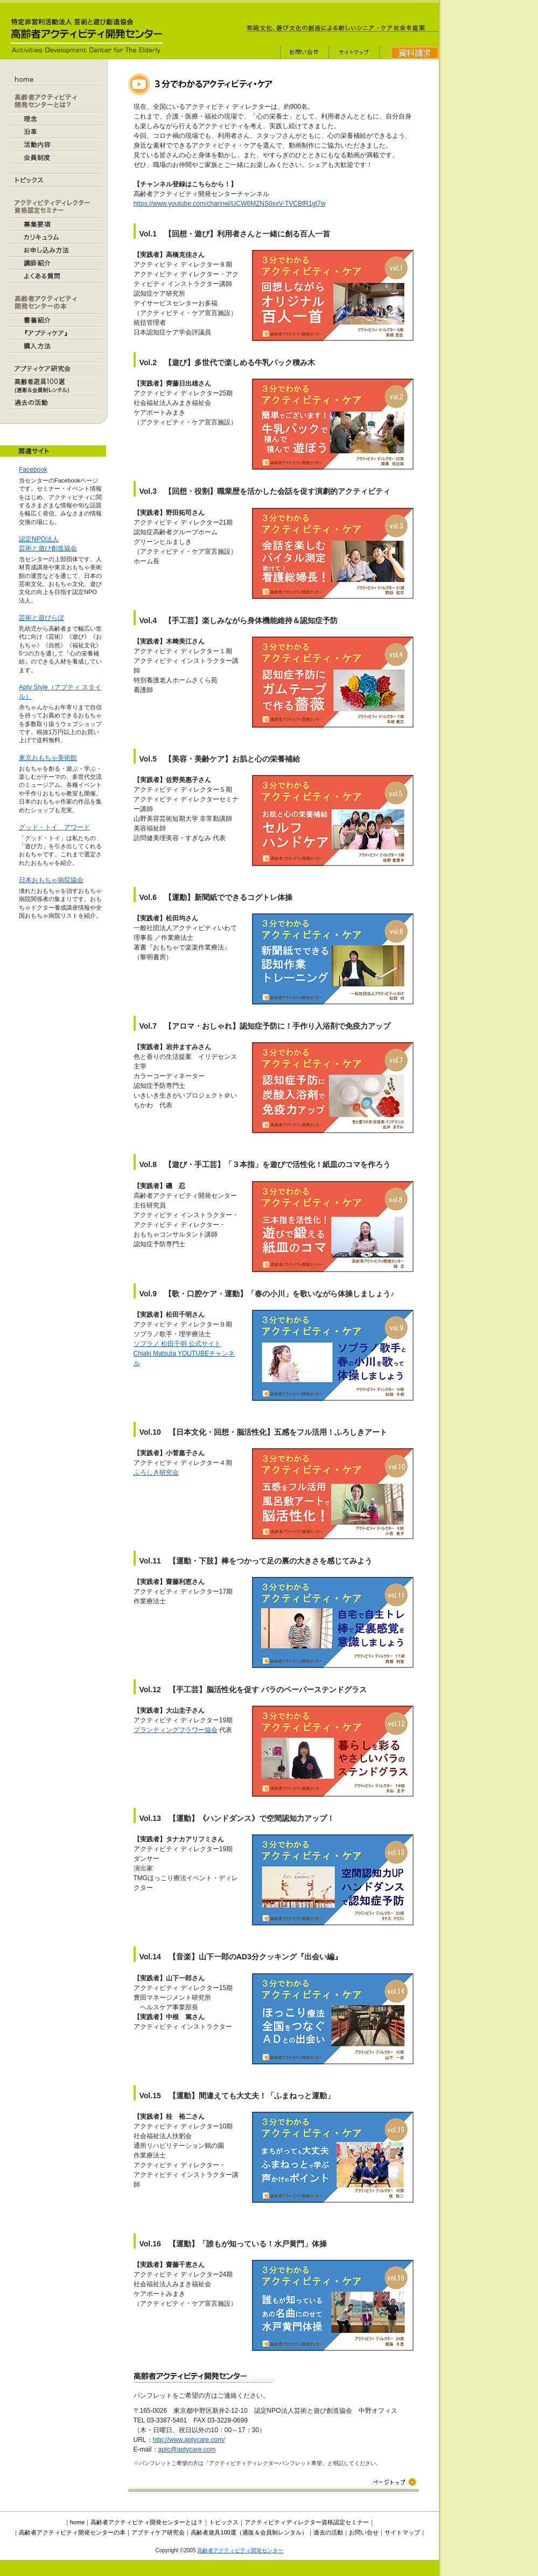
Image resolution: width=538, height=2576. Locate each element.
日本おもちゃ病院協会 (51, 880)
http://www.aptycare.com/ (189, 2440)
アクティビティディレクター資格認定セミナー (306, 2522)
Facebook (33, 469)
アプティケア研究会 (158, 2532)
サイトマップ (402, 2532)
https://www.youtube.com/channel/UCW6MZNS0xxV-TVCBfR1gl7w (230, 203)
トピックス (224, 2522)
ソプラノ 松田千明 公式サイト (177, 1344)
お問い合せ (364, 2532)
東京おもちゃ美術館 (48, 758)
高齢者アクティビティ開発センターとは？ (146, 2522)
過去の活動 (328, 2532)
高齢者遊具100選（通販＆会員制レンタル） (249, 2532)
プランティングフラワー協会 (176, 1730)
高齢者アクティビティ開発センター (240, 2550)
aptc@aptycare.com (187, 2449)
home (77, 2522)
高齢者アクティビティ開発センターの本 (72, 2532)
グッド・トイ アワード (54, 827)
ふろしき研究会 (156, 1472)
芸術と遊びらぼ (41, 618)
